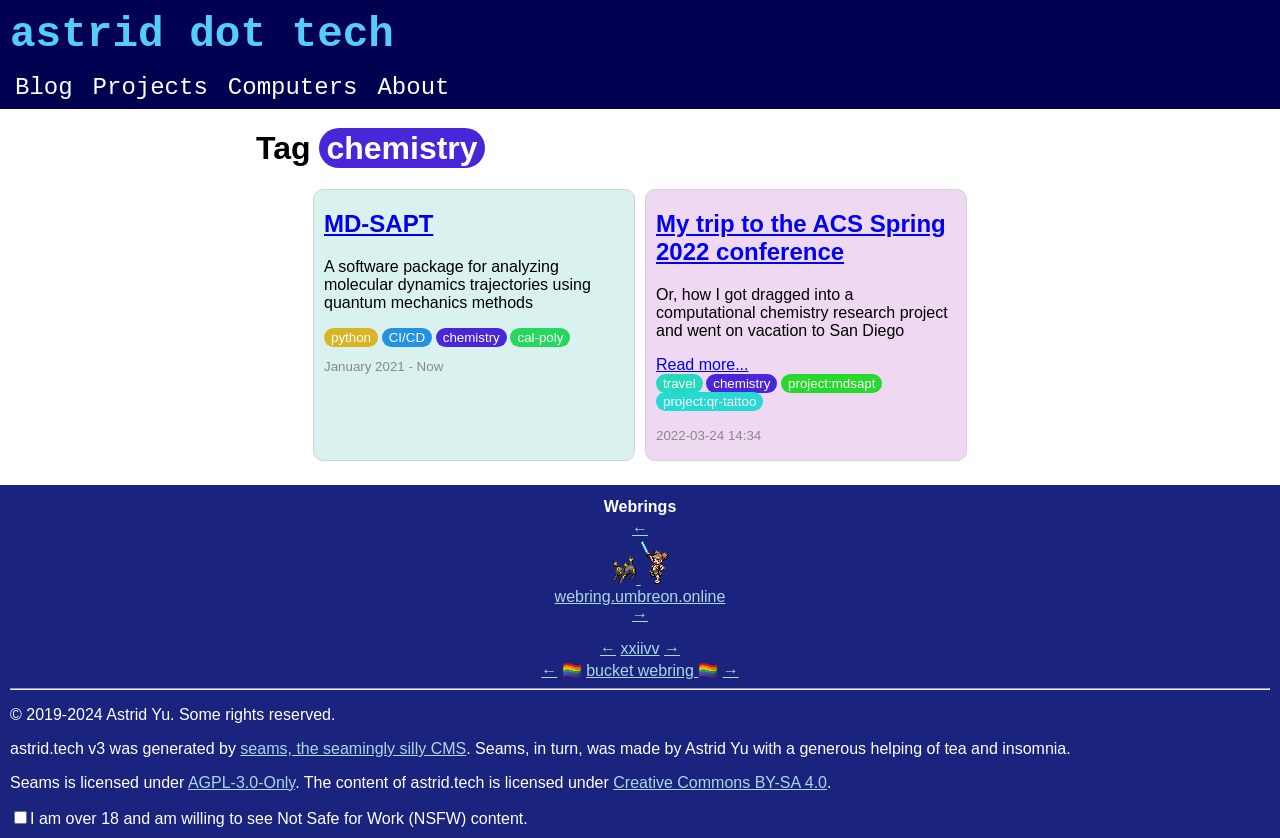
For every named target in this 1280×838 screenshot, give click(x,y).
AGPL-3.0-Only (241, 782)
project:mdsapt (831, 398)
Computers (293, 99)
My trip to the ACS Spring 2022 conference (801, 252)
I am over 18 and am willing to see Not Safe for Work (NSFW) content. (279, 818)
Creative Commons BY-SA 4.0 (720, 782)
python (351, 352)
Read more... (702, 379)
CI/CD (407, 352)
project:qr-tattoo (709, 416)
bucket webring (642, 670)
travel (679, 398)
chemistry (471, 352)
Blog (44, 99)
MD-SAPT (378, 238)
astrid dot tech (202, 39)
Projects (150, 99)
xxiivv (639, 648)
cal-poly (540, 352)
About (413, 99)
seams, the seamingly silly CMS (353, 748)
